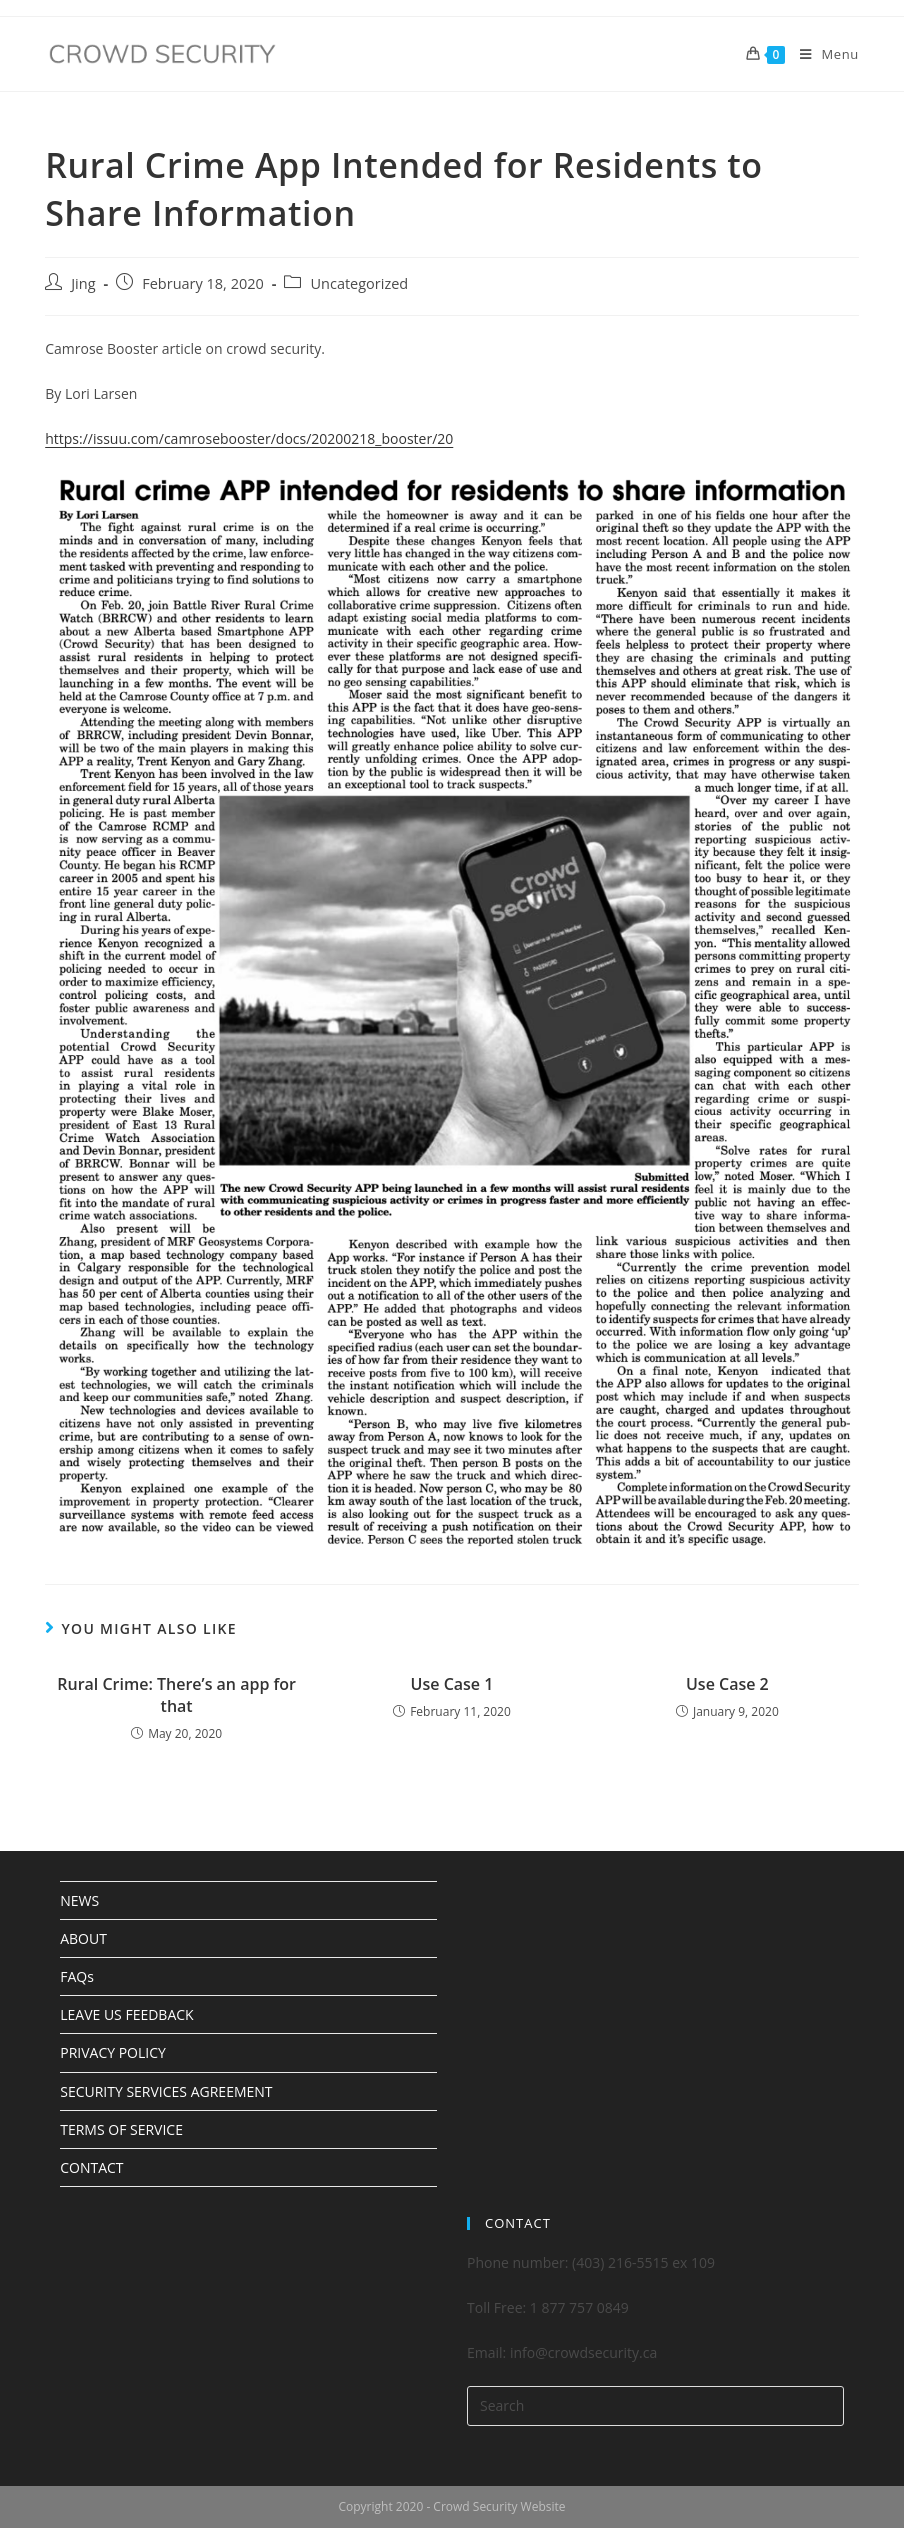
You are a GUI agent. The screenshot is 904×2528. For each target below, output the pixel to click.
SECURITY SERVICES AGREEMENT (166, 2091)
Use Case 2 (727, 1684)
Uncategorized (359, 283)
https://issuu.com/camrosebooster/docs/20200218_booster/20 (249, 438)
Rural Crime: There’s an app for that (176, 1695)
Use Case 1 (452, 1684)
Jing (83, 283)
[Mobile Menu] (822, 54)
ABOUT (83, 1938)
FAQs (77, 1976)
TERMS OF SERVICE (121, 2129)
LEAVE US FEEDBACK (126, 2014)
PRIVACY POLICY (113, 2052)
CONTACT (91, 2167)
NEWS (79, 1900)
